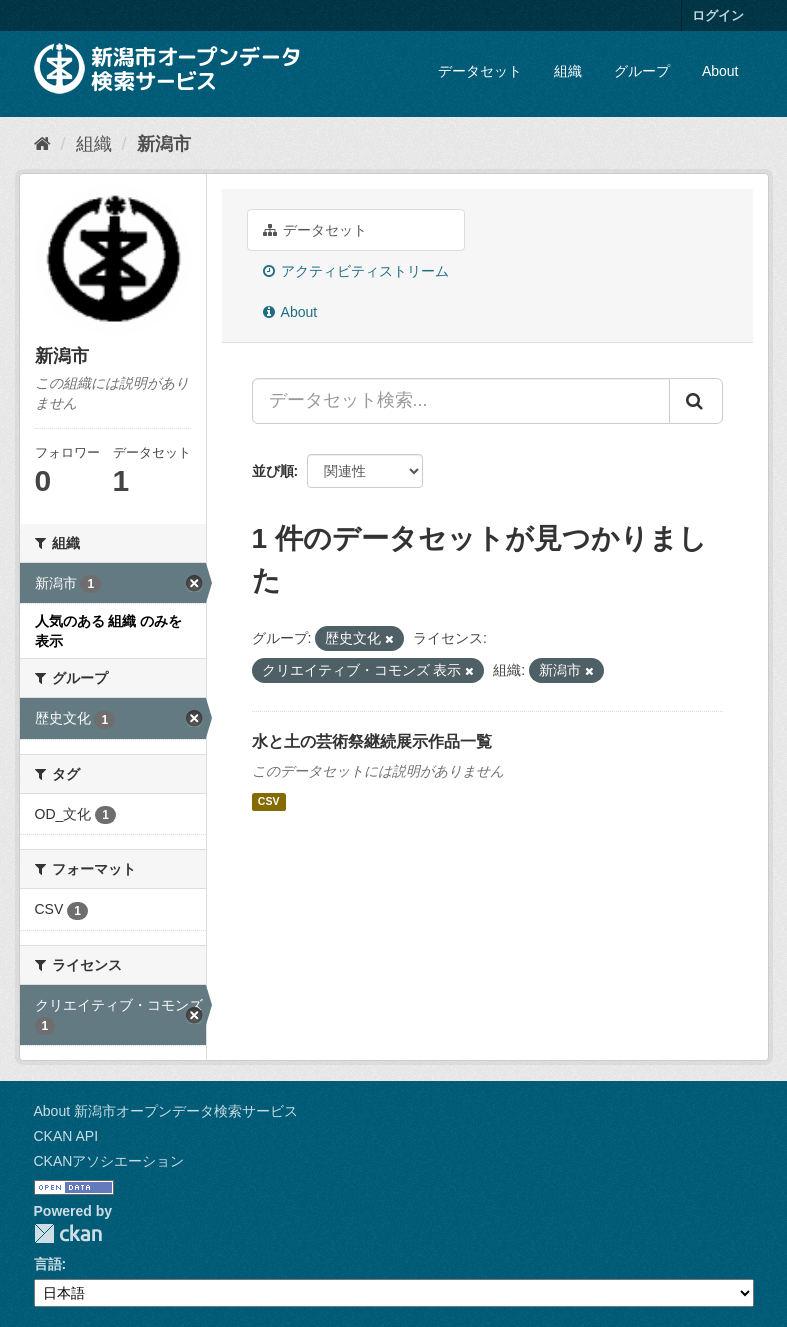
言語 (48, 1264)
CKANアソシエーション (109, 1161)
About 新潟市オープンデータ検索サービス (166, 1111)
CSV (269, 802)
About (720, 71)
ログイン (718, 15)
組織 (568, 71)
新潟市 (164, 144)
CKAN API (66, 1136)
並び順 (273, 471)
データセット (480, 71)
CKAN (68, 1233)
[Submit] (696, 401)
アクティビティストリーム (356, 271)
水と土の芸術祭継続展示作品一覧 (372, 741)
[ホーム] (42, 144)
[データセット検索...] (461, 401)
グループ (642, 71)
